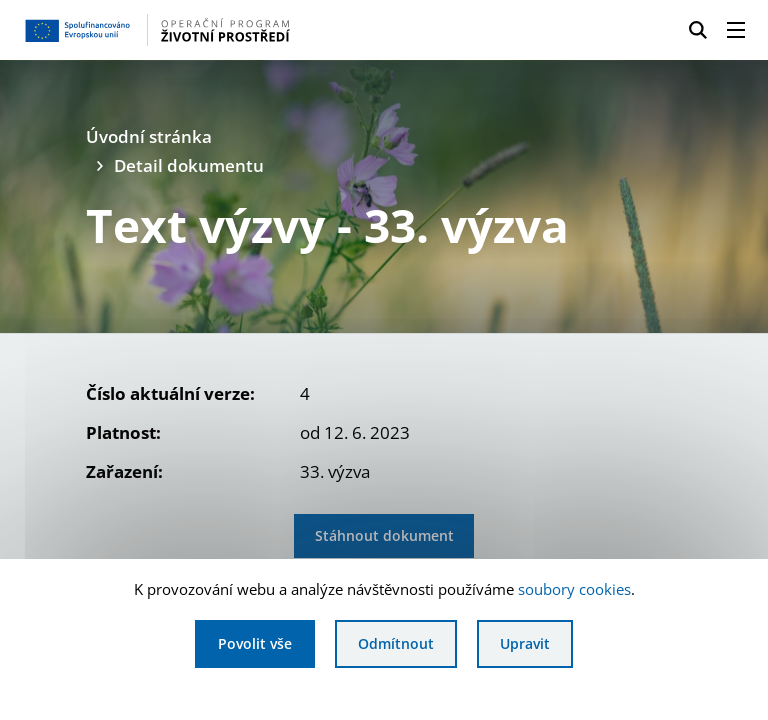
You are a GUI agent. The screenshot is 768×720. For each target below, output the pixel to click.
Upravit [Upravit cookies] (525, 643)
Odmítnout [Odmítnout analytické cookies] (396, 643)
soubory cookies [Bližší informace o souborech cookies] (574, 589)
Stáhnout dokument (384, 535)
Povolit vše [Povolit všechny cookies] (255, 643)
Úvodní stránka (149, 136)
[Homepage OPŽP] (184, 30)
